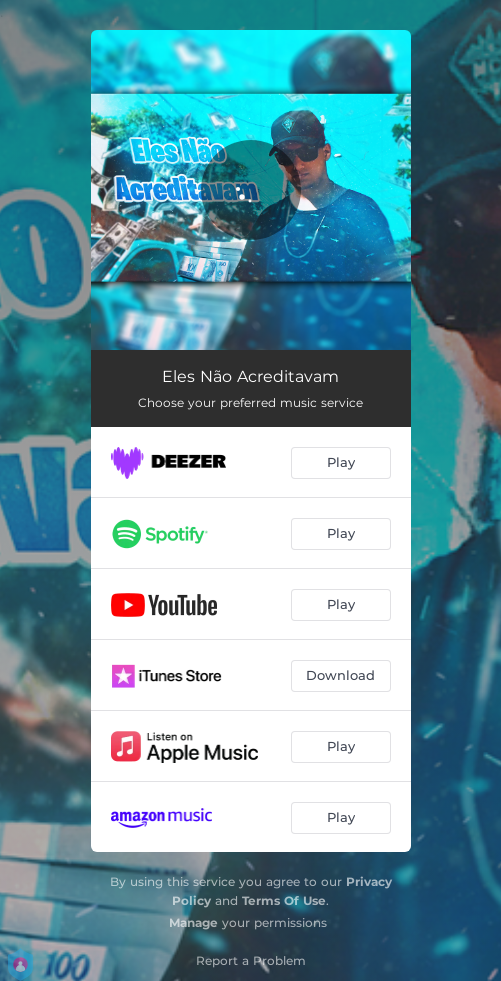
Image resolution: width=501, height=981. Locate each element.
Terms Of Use (284, 900)
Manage (193, 922)
